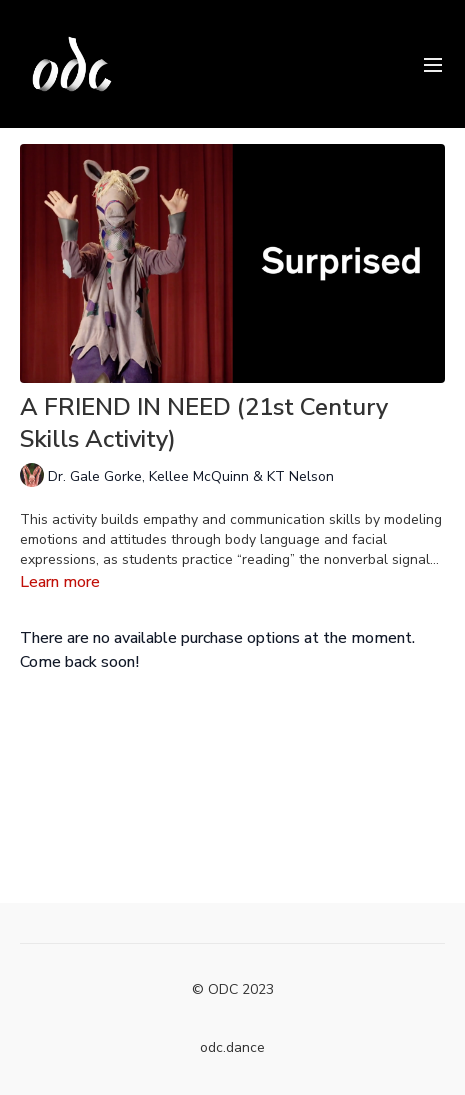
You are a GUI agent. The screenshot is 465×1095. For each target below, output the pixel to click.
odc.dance (232, 1047)
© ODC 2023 (233, 990)
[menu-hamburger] (433, 63)
